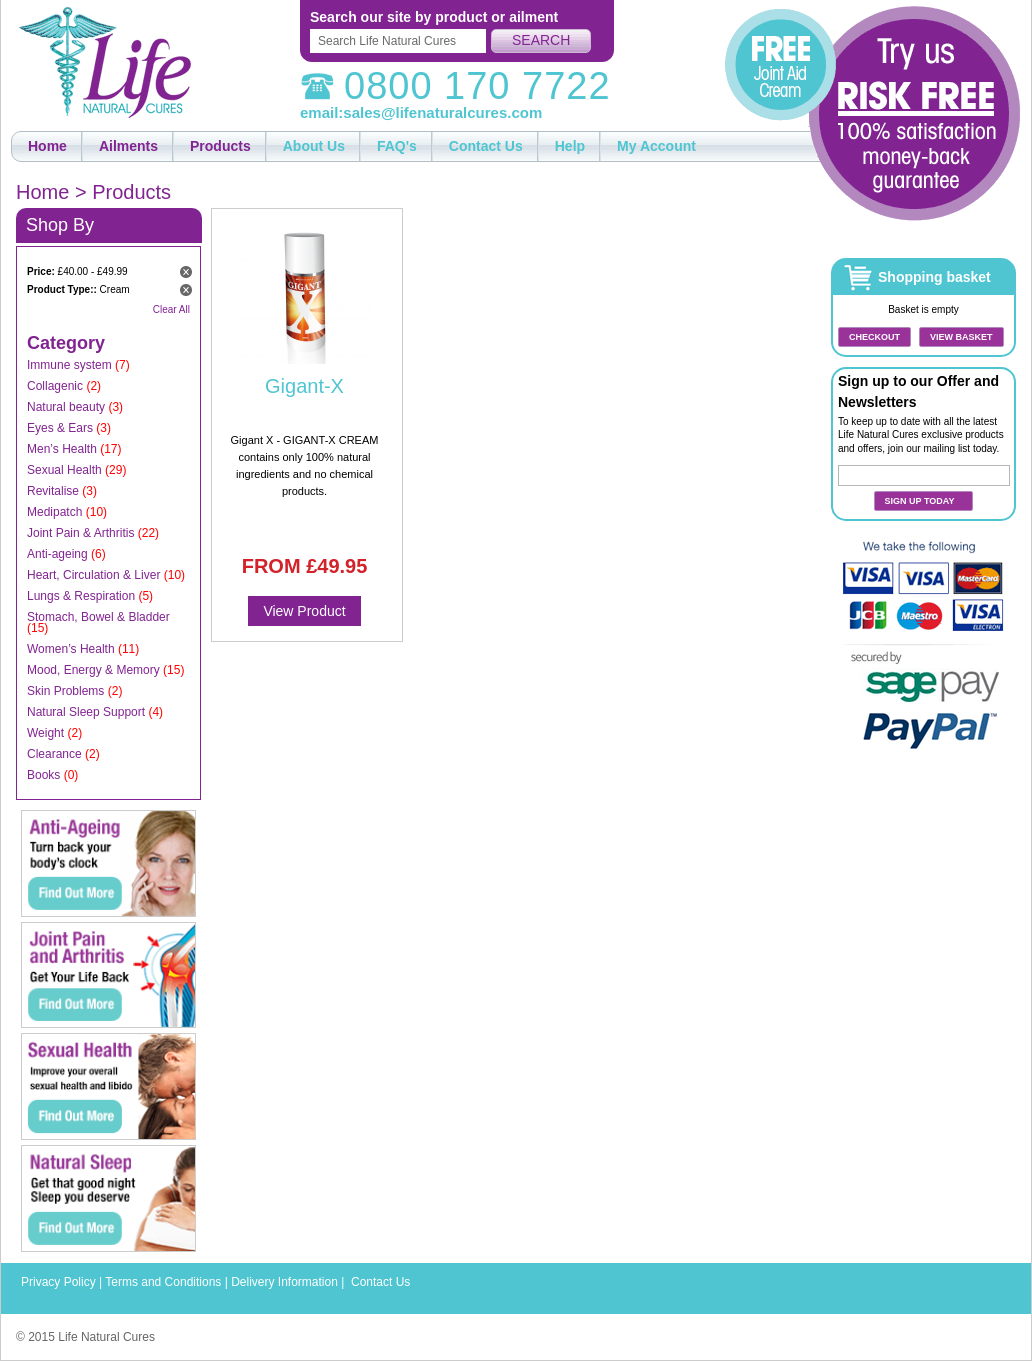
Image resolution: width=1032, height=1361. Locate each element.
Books (43, 775)
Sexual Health (64, 470)
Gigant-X (304, 386)
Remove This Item (186, 272)
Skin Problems (65, 691)
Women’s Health (71, 649)
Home (42, 192)
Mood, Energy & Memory (93, 670)
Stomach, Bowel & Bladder (98, 617)
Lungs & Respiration (81, 596)
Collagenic (55, 386)
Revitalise (53, 491)
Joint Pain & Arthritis (80, 533)
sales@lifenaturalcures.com (442, 112)
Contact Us (380, 1282)
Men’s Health (62, 449)
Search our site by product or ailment (434, 17)
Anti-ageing (57, 554)
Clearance (54, 754)
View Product (304, 611)
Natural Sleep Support (86, 712)
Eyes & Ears (60, 428)
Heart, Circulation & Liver (93, 575)
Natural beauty (66, 407)
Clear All (171, 309)
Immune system (69, 365)
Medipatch (54, 512)
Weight (45, 733)
